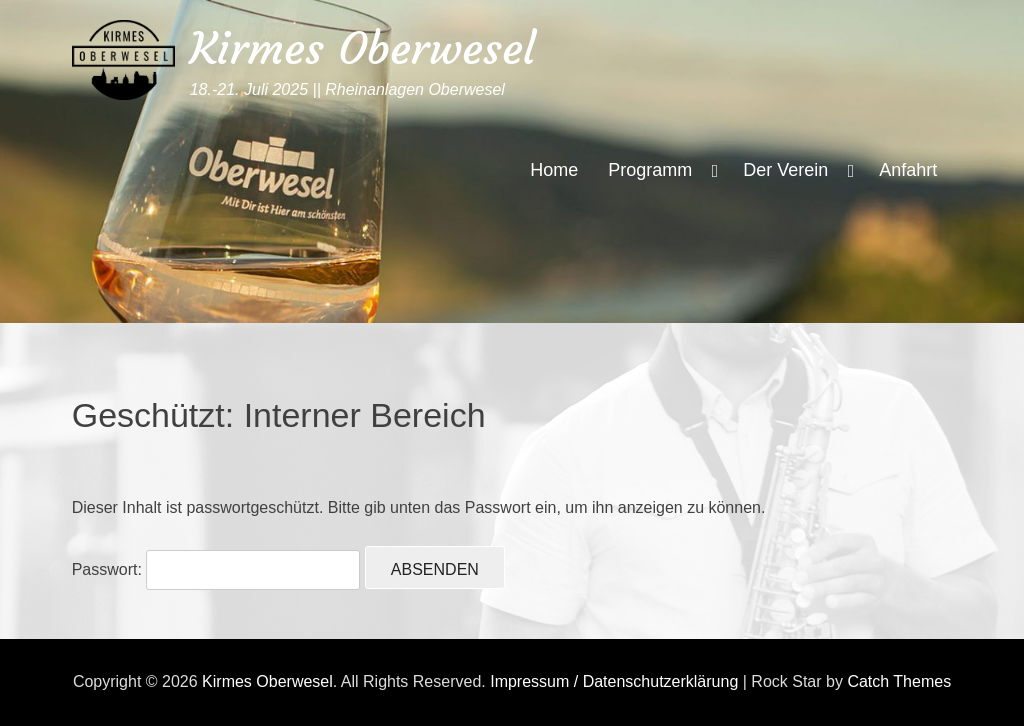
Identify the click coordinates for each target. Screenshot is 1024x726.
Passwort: (216, 569)
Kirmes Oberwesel (362, 48)
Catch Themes (899, 681)
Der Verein (785, 170)
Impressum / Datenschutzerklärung (614, 681)
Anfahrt (908, 170)
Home (554, 170)
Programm (650, 170)
